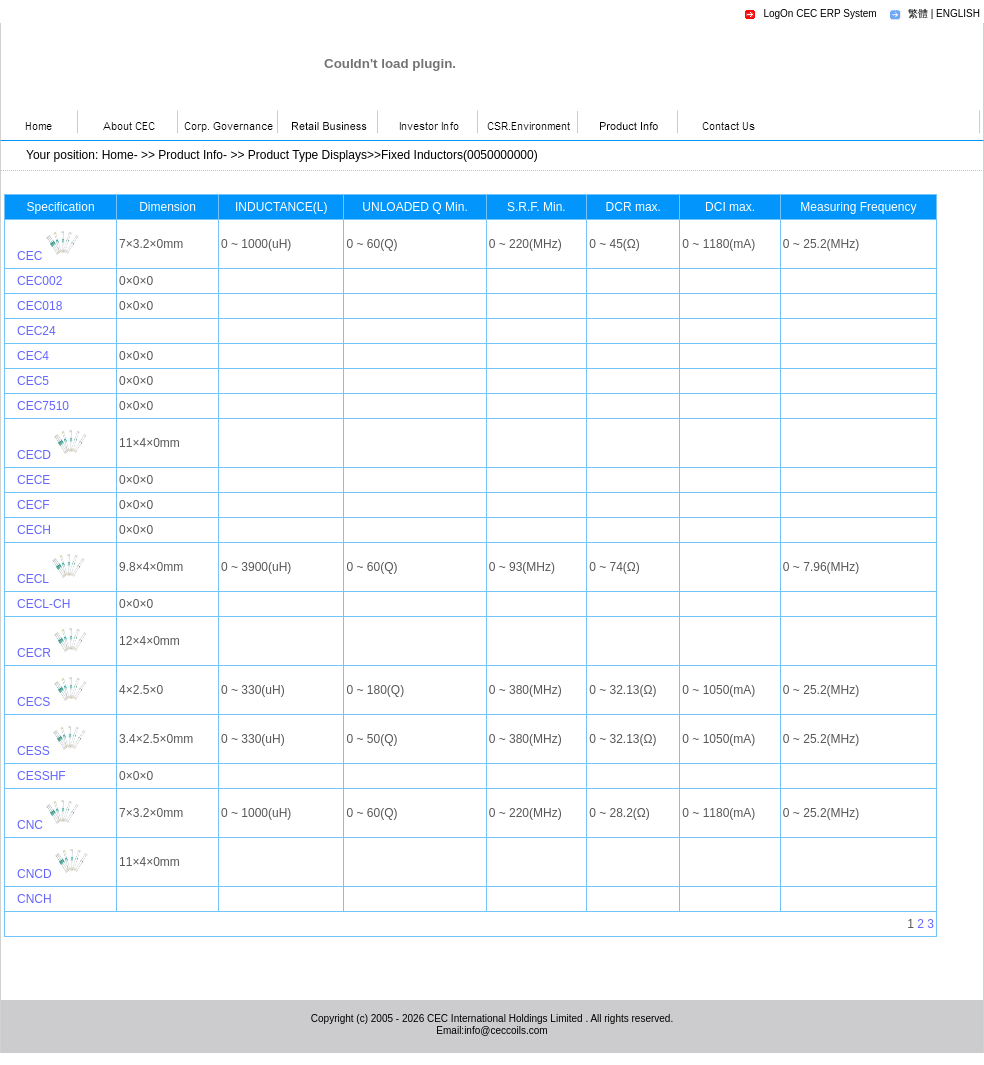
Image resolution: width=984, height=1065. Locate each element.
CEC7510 (43, 406)
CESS (33, 751)
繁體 (918, 13)
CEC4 (33, 356)
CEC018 (39, 306)
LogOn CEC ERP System (819, 13)
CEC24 (36, 331)
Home (118, 155)
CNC (30, 825)
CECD (34, 455)
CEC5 (33, 381)
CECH (34, 530)
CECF (33, 505)
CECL (33, 579)
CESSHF (41, 776)
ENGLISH (958, 13)
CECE (33, 480)
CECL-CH (43, 604)
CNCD (34, 874)
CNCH (34, 899)
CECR (34, 653)
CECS (33, 702)
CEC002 (39, 281)
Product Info (190, 155)
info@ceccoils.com (506, 1030)
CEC (29, 256)
